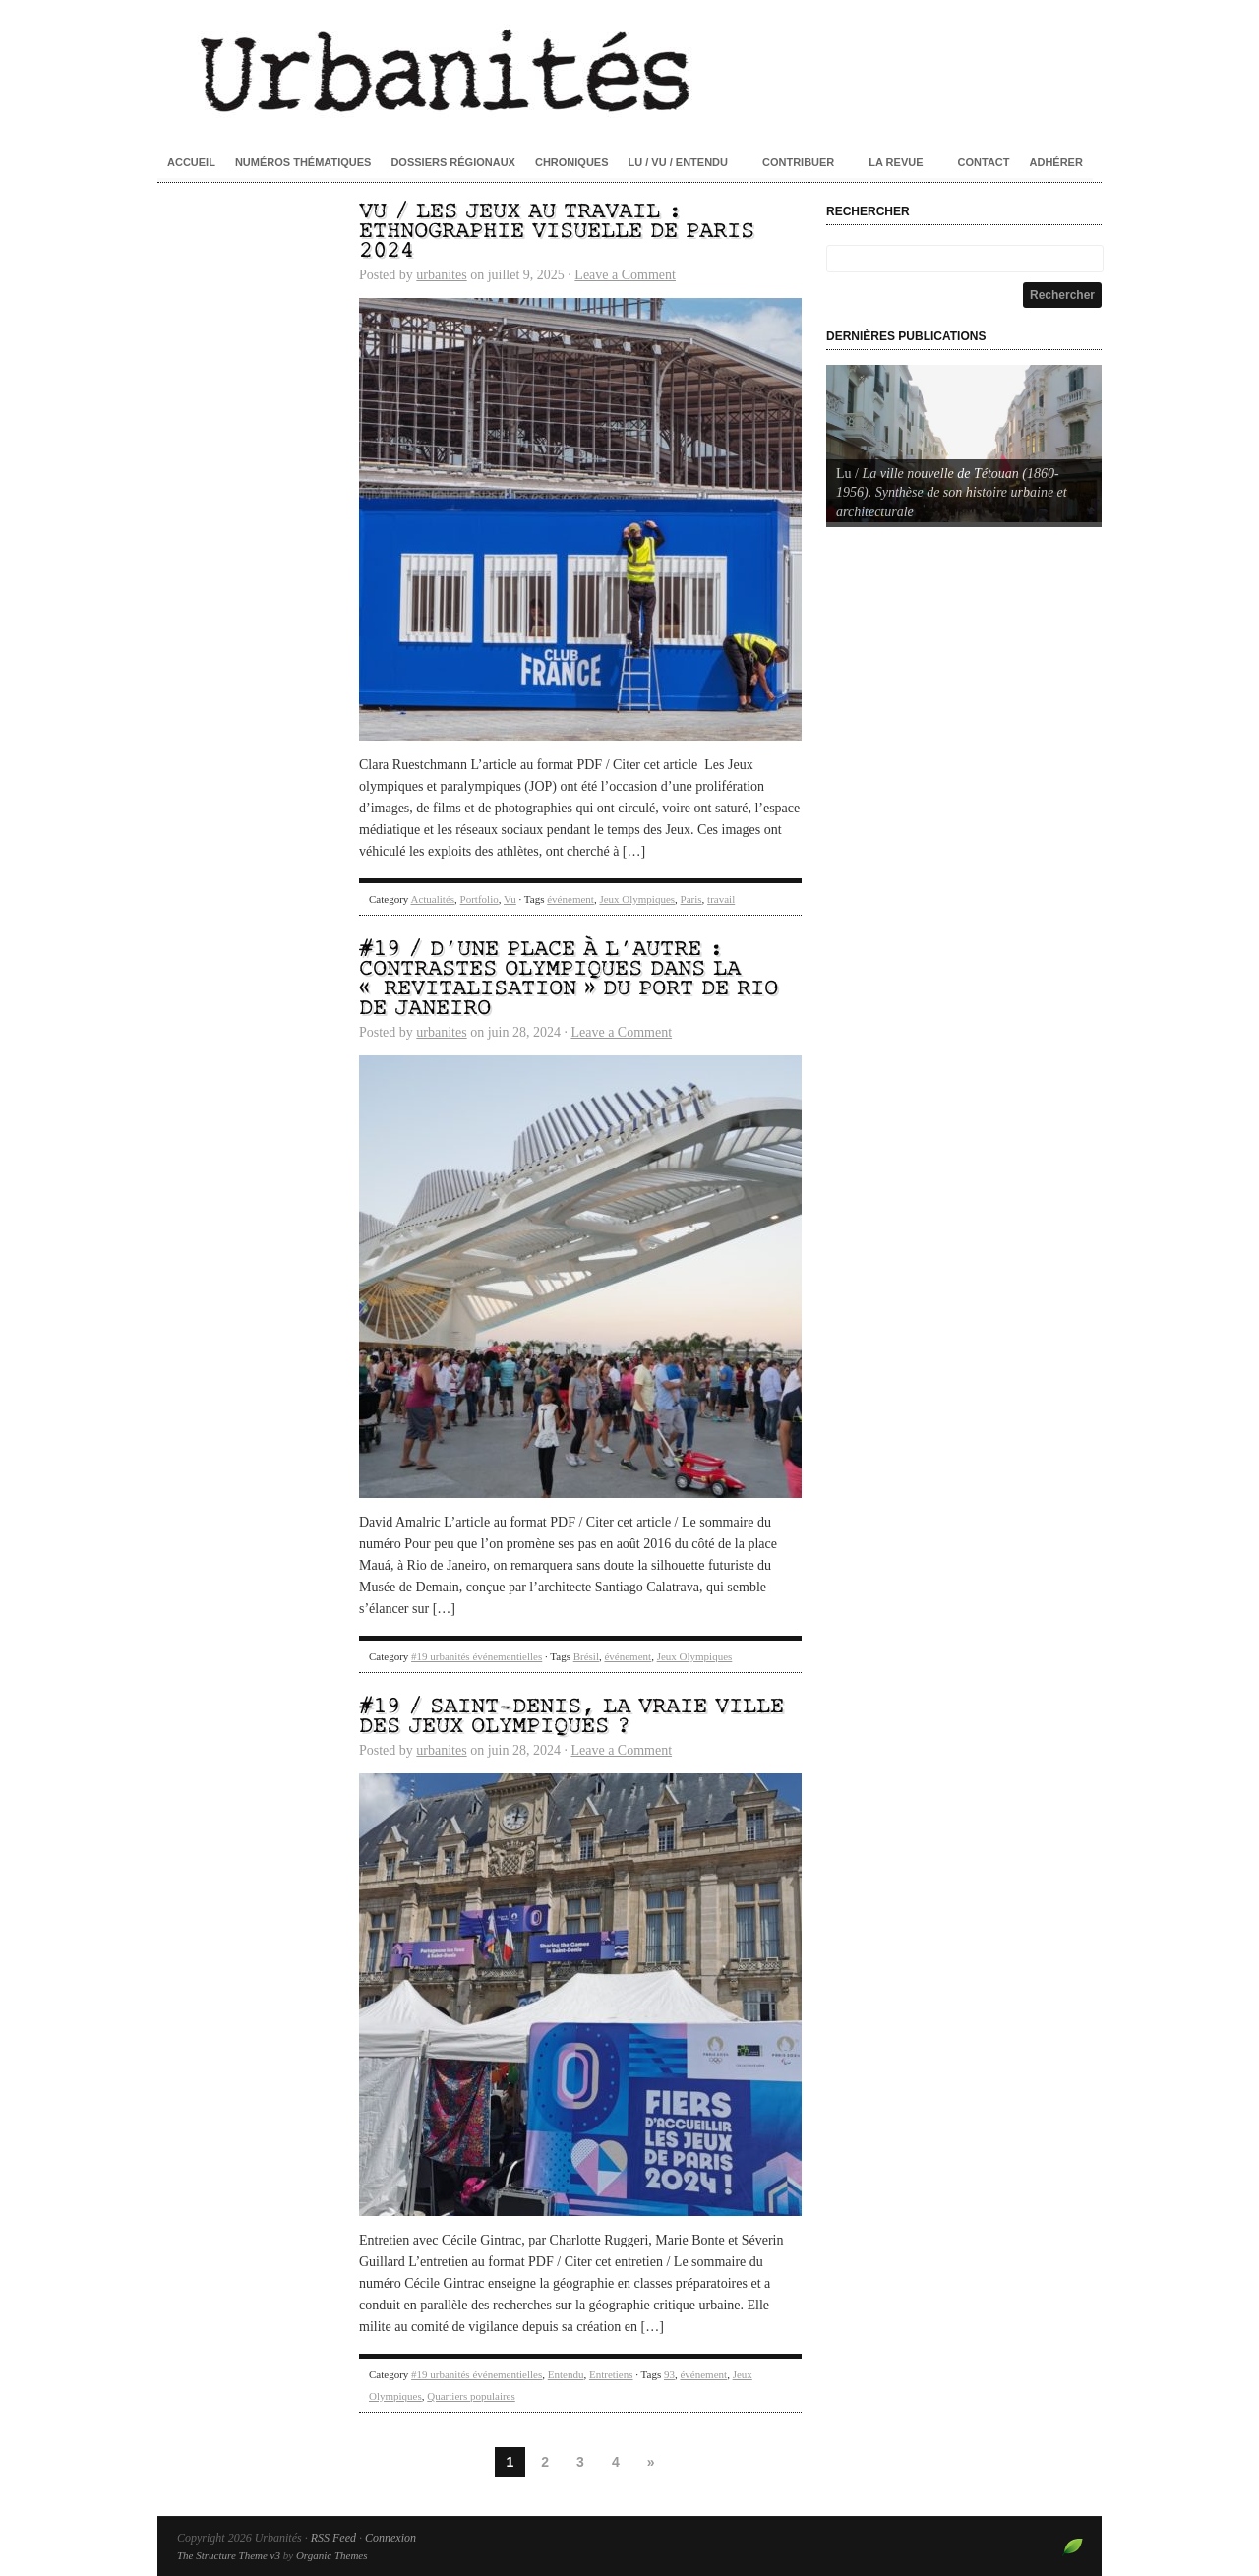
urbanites (441, 275)
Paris (691, 899)
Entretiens (611, 2374)
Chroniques (572, 162)
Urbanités (629, 69)
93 (669, 2374)
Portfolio (479, 899)
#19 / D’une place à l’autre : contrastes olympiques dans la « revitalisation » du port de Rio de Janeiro (568, 979)
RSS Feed (333, 2538)
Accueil (191, 162)
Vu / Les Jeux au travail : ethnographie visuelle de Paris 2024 (556, 232)
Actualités (432, 899)
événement (570, 899)
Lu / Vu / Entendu (678, 162)
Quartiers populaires (471, 2396)
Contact (984, 162)
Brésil (586, 1656)
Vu (510, 899)
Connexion (390, 2538)
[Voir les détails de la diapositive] (964, 443)
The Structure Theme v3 (228, 2555)
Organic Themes (332, 2555)
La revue (896, 162)
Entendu (566, 2374)
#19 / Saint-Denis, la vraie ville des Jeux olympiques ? (571, 1717)
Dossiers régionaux (452, 162)
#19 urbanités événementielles (476, 1656)
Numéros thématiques (303, 162)
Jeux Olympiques (637, 899)
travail (721, 899)
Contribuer (798, 162)
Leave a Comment (625, 275)
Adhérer (1056, 162)
